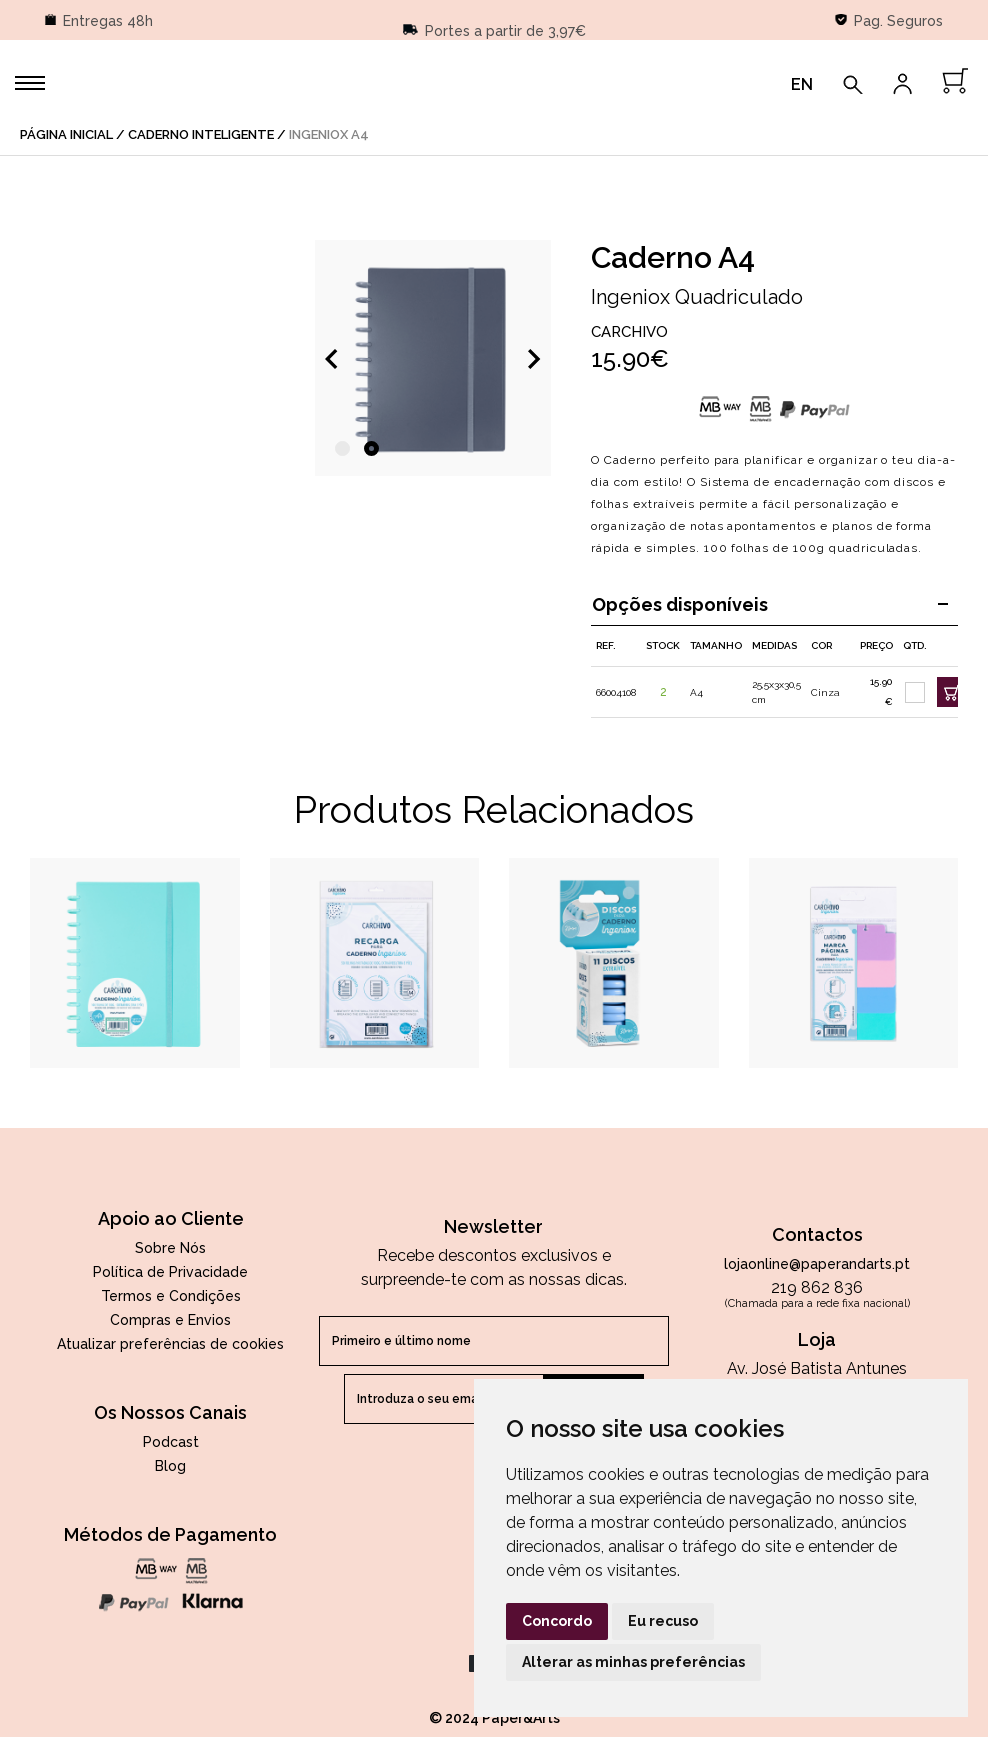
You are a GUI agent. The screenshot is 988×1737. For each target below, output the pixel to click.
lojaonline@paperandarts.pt (817, 1264)
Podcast (171, 1442)
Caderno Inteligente (201, 134)
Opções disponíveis (770, 604)
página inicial (66, 134)
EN (802, 84)
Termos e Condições (171, 1296)
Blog (170, 1466)
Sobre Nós (170, 1248)
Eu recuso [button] (663, 1621)
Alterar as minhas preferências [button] (633, 1662)
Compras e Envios (170, 1320)
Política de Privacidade (170, 1272)
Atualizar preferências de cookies (170, 1344)
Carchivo (629, 332)
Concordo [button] (557, 1621)
